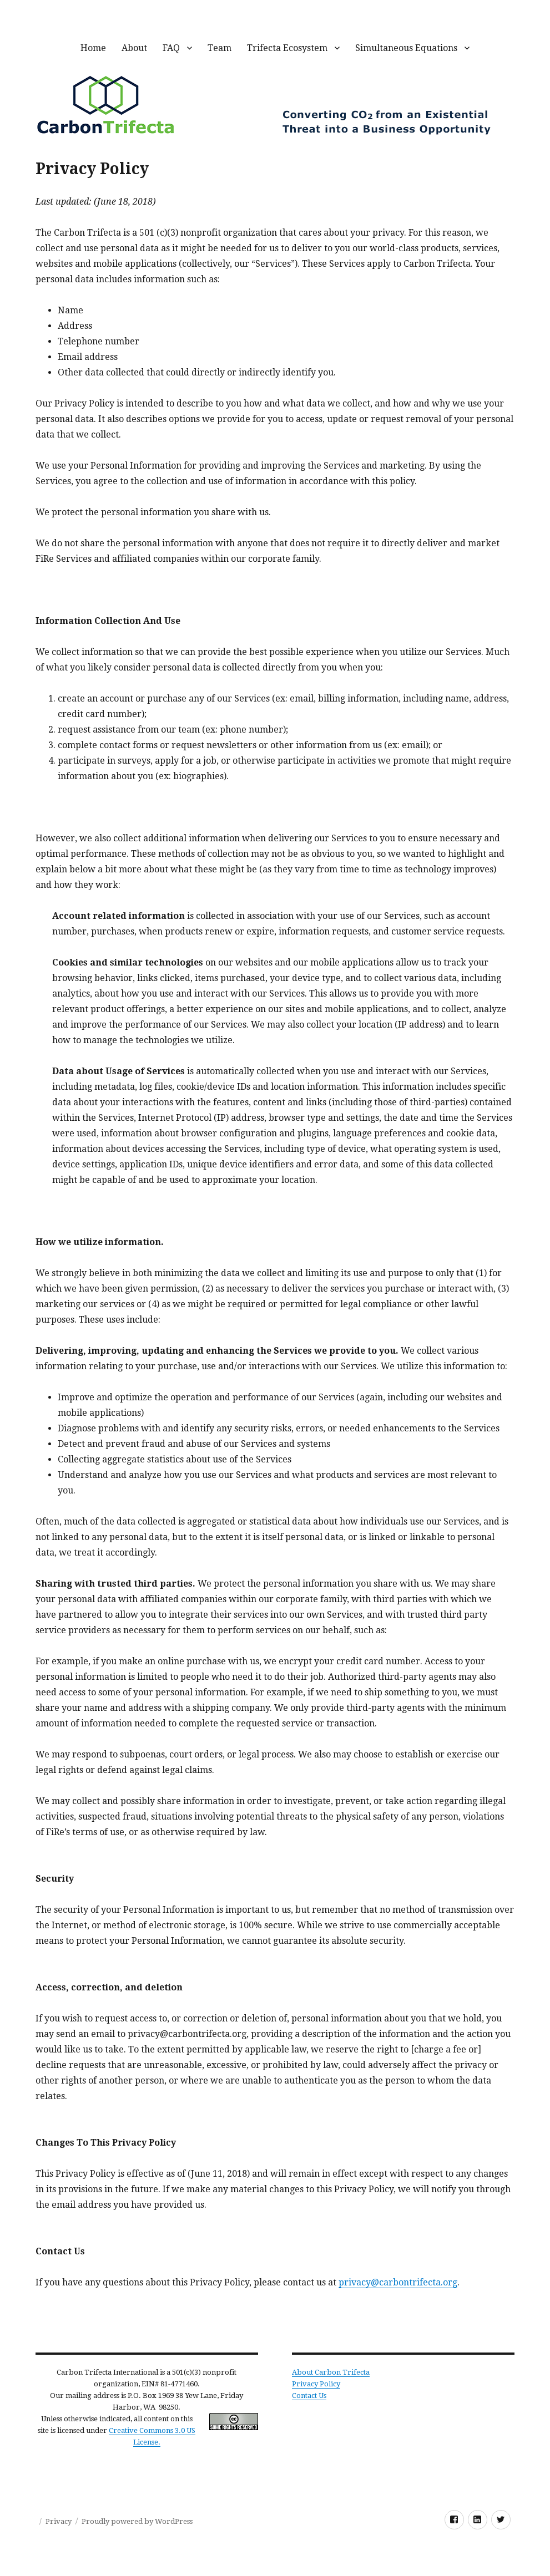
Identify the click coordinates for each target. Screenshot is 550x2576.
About (134, 48)
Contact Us (309, 2395)
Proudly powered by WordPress (137, 2521)
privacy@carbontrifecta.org (398, 2282)
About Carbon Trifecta (331, 2372)
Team (219, 48)
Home (93, 48)
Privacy (59, 2521)
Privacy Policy (316, 2384)
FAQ (171, 48)
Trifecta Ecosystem (287, 48)
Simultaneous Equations (406, 48)
